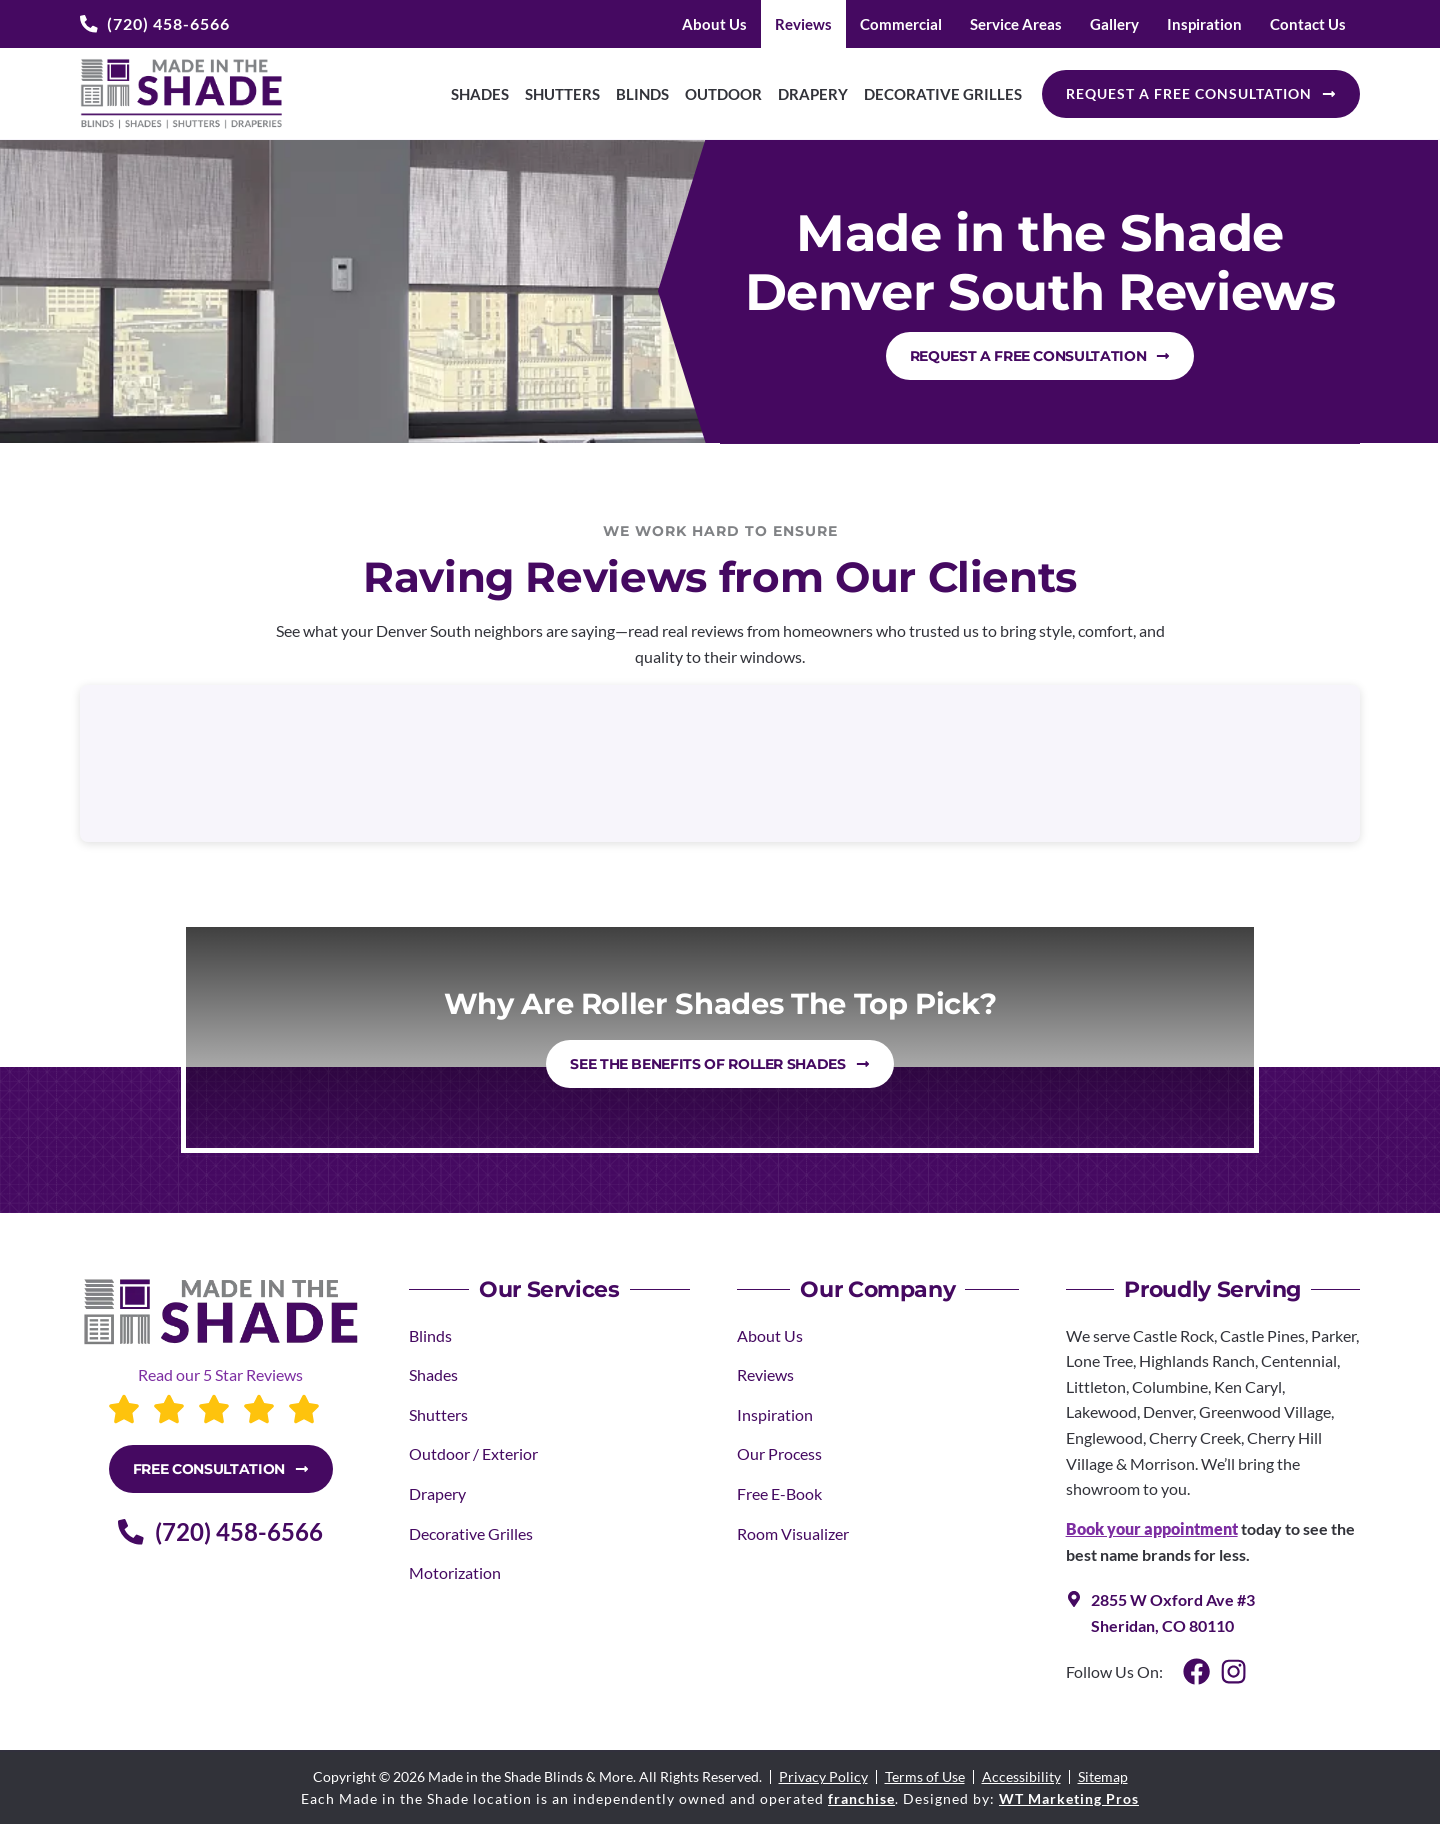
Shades (480, 94)
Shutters (562, 94)
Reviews (803, 24)
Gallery (1114, 24)
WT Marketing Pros (1069, 1798)
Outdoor (723, 94)
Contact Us (1308, 24)
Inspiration (1204, 24)
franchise (861, 1798)
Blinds (642, 94)
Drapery (813, 94)
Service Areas (1016, 24)
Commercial (901, 24)
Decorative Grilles (943, 94)
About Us (714, 24)
